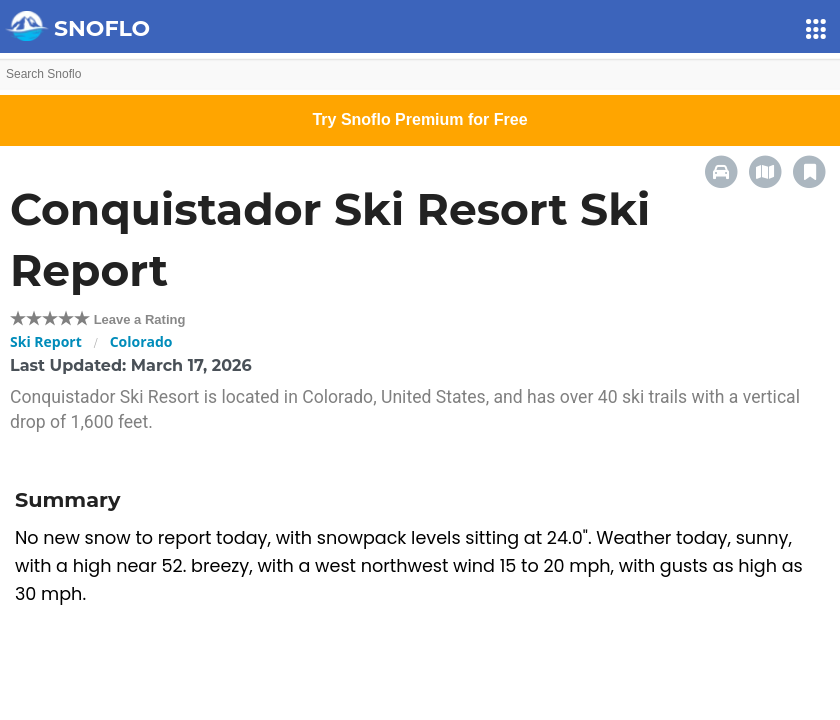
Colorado (141, 341)
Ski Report (46, 341)
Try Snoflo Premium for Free (419, 119)
